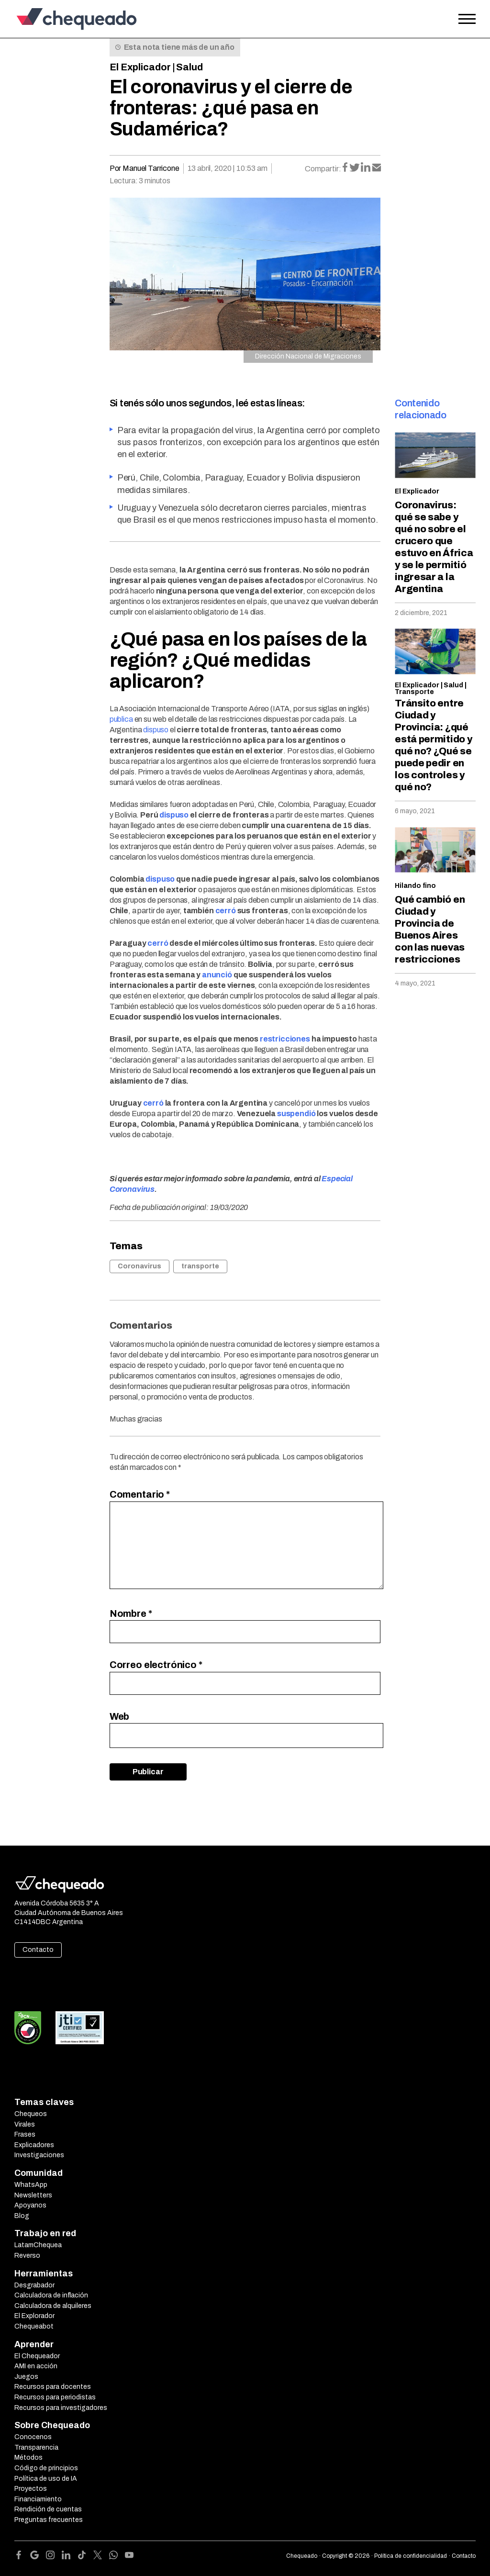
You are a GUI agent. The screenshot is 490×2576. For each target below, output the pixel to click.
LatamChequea (38, 2245)
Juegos (26, 2376)
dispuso (155, 730)
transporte (200, 1266)
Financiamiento (38, 2499)
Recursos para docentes (52, 2386)
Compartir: (323, 169)
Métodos (28, 2457)
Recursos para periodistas (55, 2397)
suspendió (296, 1113)
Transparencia (36, 2447)
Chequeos (30, 2113)
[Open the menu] (467, 19)
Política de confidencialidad (410, 2556)
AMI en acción (35, 2366)
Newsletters (33, 2195)
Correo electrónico (156, 1664)
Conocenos (33, 2437)
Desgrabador (34, 2285)
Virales (24, 2124)
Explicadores (34, 2145)
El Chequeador (37, 2356)
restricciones (285, 1039)
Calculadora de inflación (51, 2295)
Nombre (131, 1613)
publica (121, 719)
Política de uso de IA (45, 2478)
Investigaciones (39, 2155)
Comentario (140, 1494)
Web (120, 1716)
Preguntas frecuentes (48, 2519)
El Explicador (140, 67)
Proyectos (30, 2488)
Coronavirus (139, 1266)
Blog (21, 2215)
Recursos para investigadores (60, 2407)
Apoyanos (30, 2205)
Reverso (27, 2255)
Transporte (414, 691)
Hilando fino (415, 885)
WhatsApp (30, 2184)
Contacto (38, 1949)
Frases (24, 2134)
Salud (189, 67)
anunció (217, 975)
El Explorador (34, 2315)
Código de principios (46, 2468)
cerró (225, 911)
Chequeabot (34, 2326)
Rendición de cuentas (48, 2509)
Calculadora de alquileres (52, 2305)
